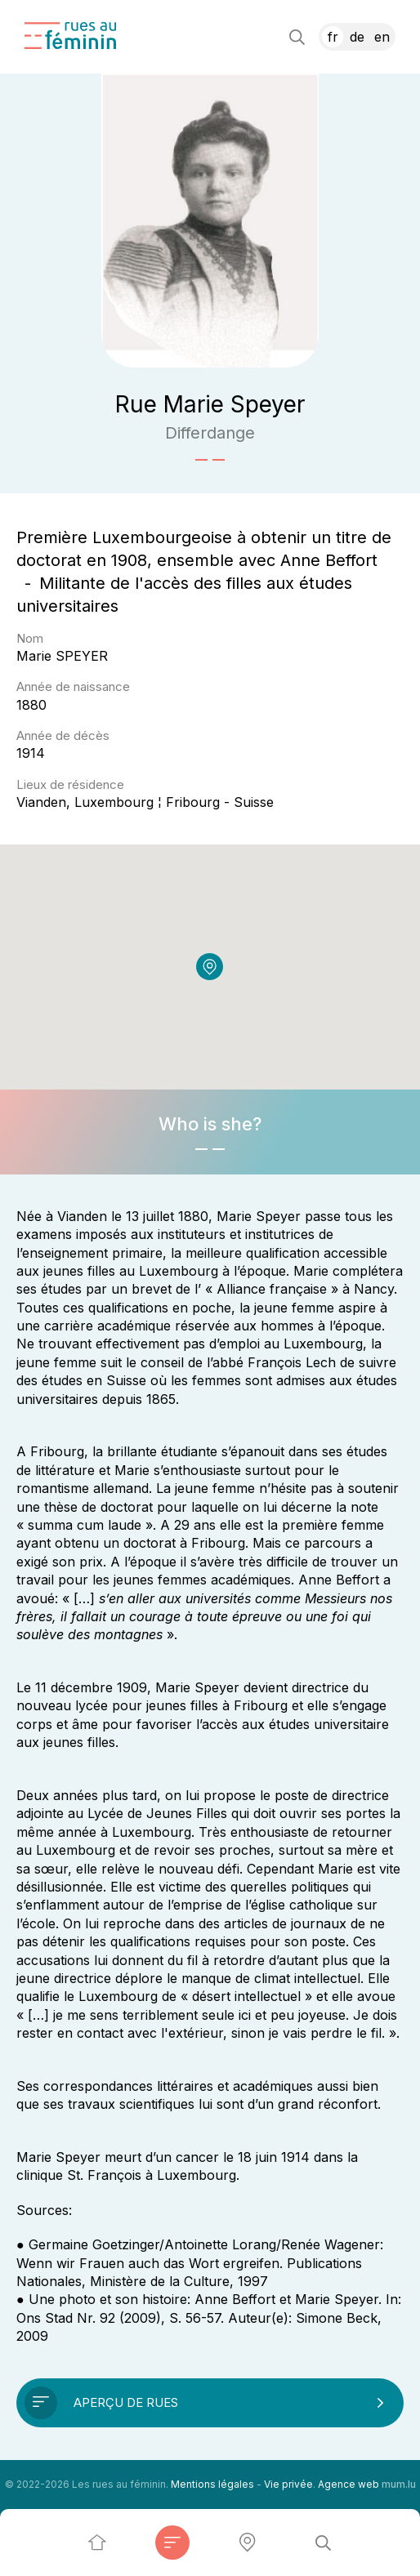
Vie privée (288, 2484)
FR (333, 37)
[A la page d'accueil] (70, 35)
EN (382, 37)
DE (357, 37)
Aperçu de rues (126, 2402)
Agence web (348, 2484)
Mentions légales (212, 2484)
